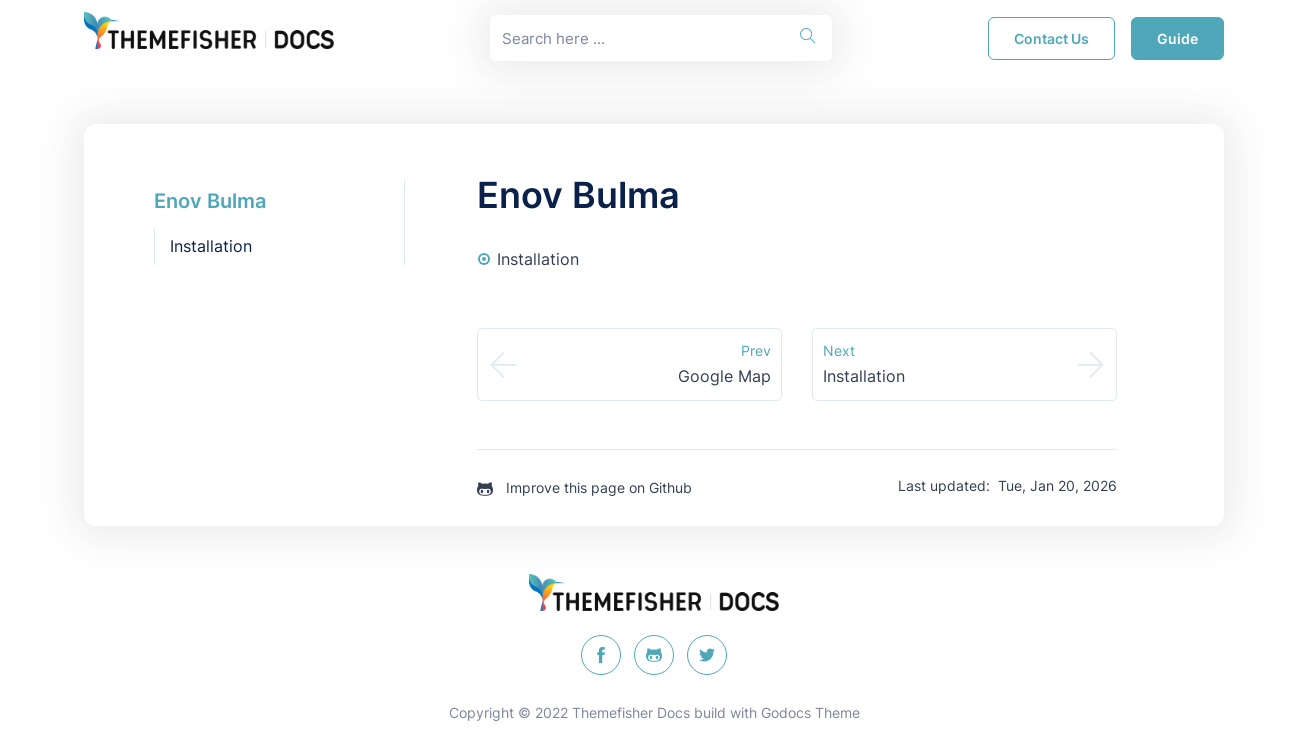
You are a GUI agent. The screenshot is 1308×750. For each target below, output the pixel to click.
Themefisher (612, 712)
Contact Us (1051, 38)
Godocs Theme (810, 712)
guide (1177, 38)
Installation (211, 246)
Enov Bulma (210, 201)
